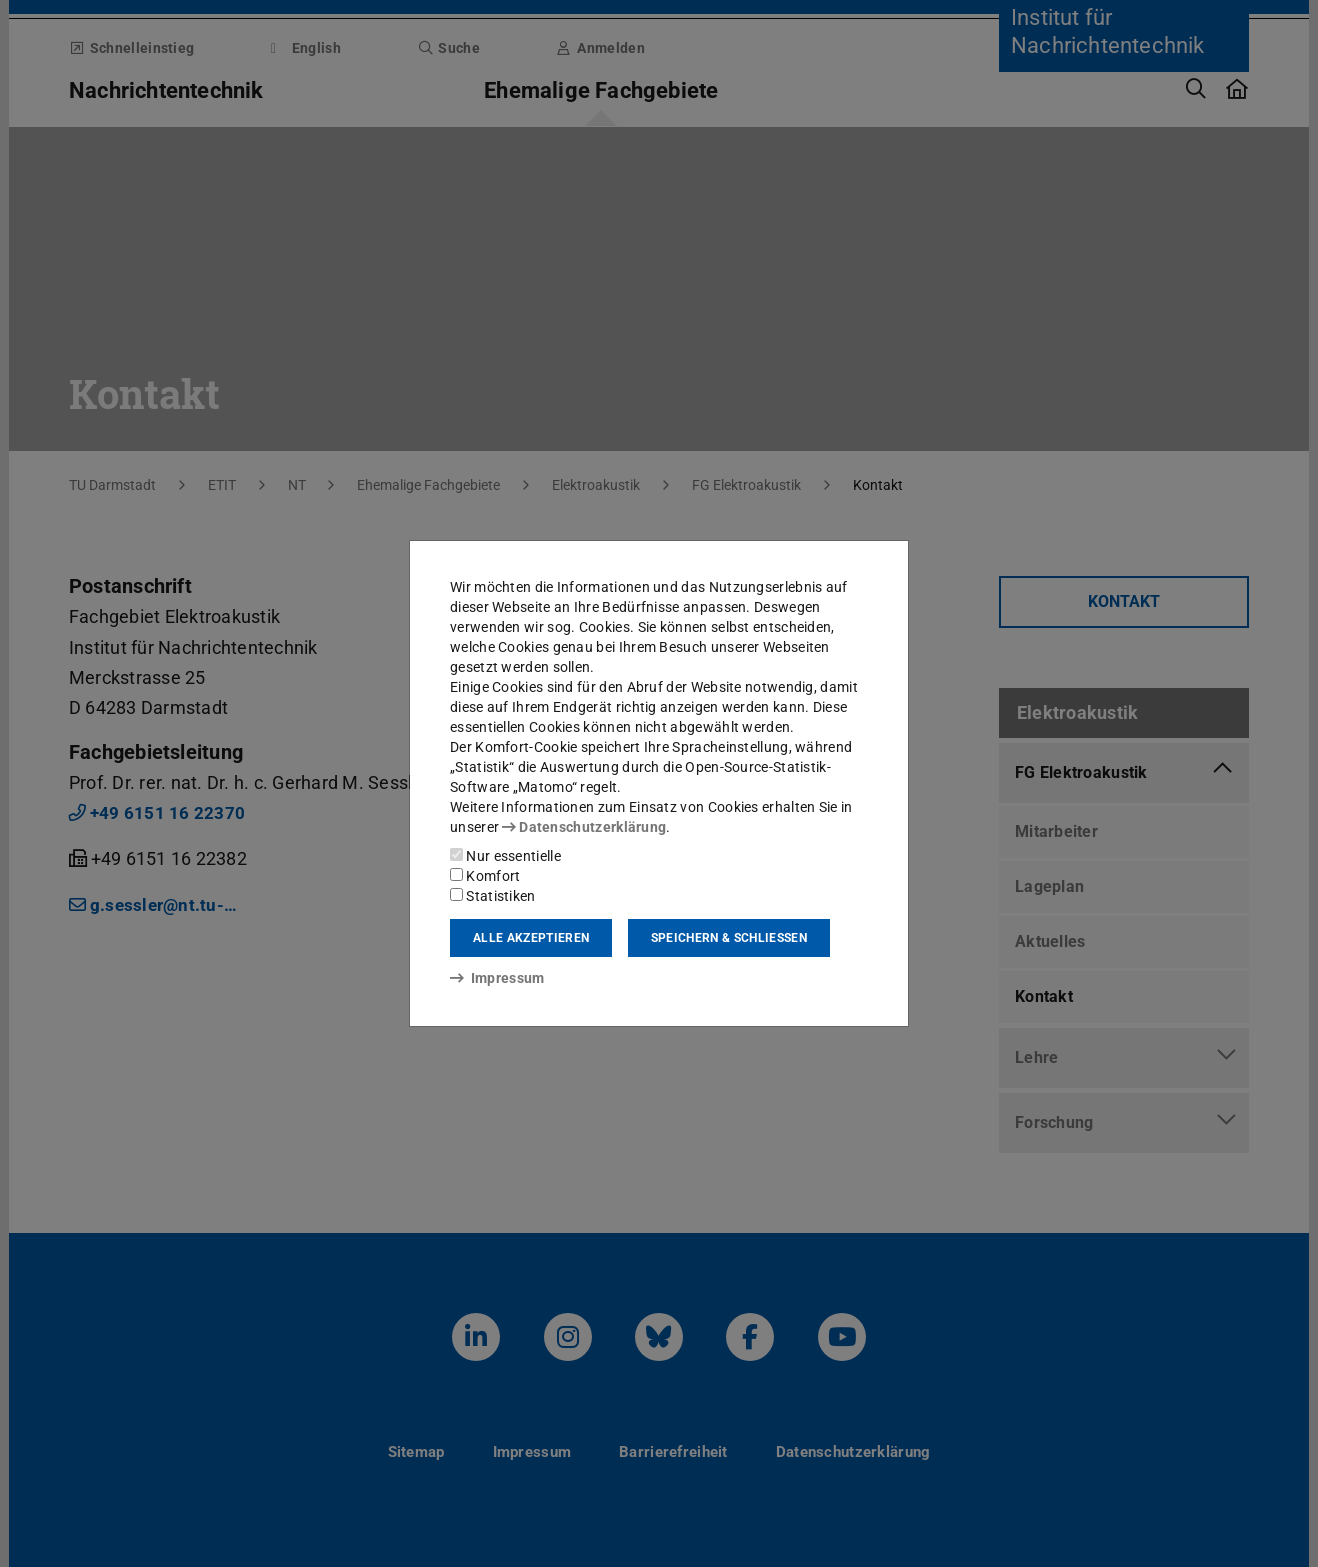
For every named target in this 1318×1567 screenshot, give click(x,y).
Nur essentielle (505, 856)
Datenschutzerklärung (584, 827)
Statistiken (493, 896)
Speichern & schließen (729, 938)
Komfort (485, 876)
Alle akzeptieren (531, 938)
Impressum (497, 978)
